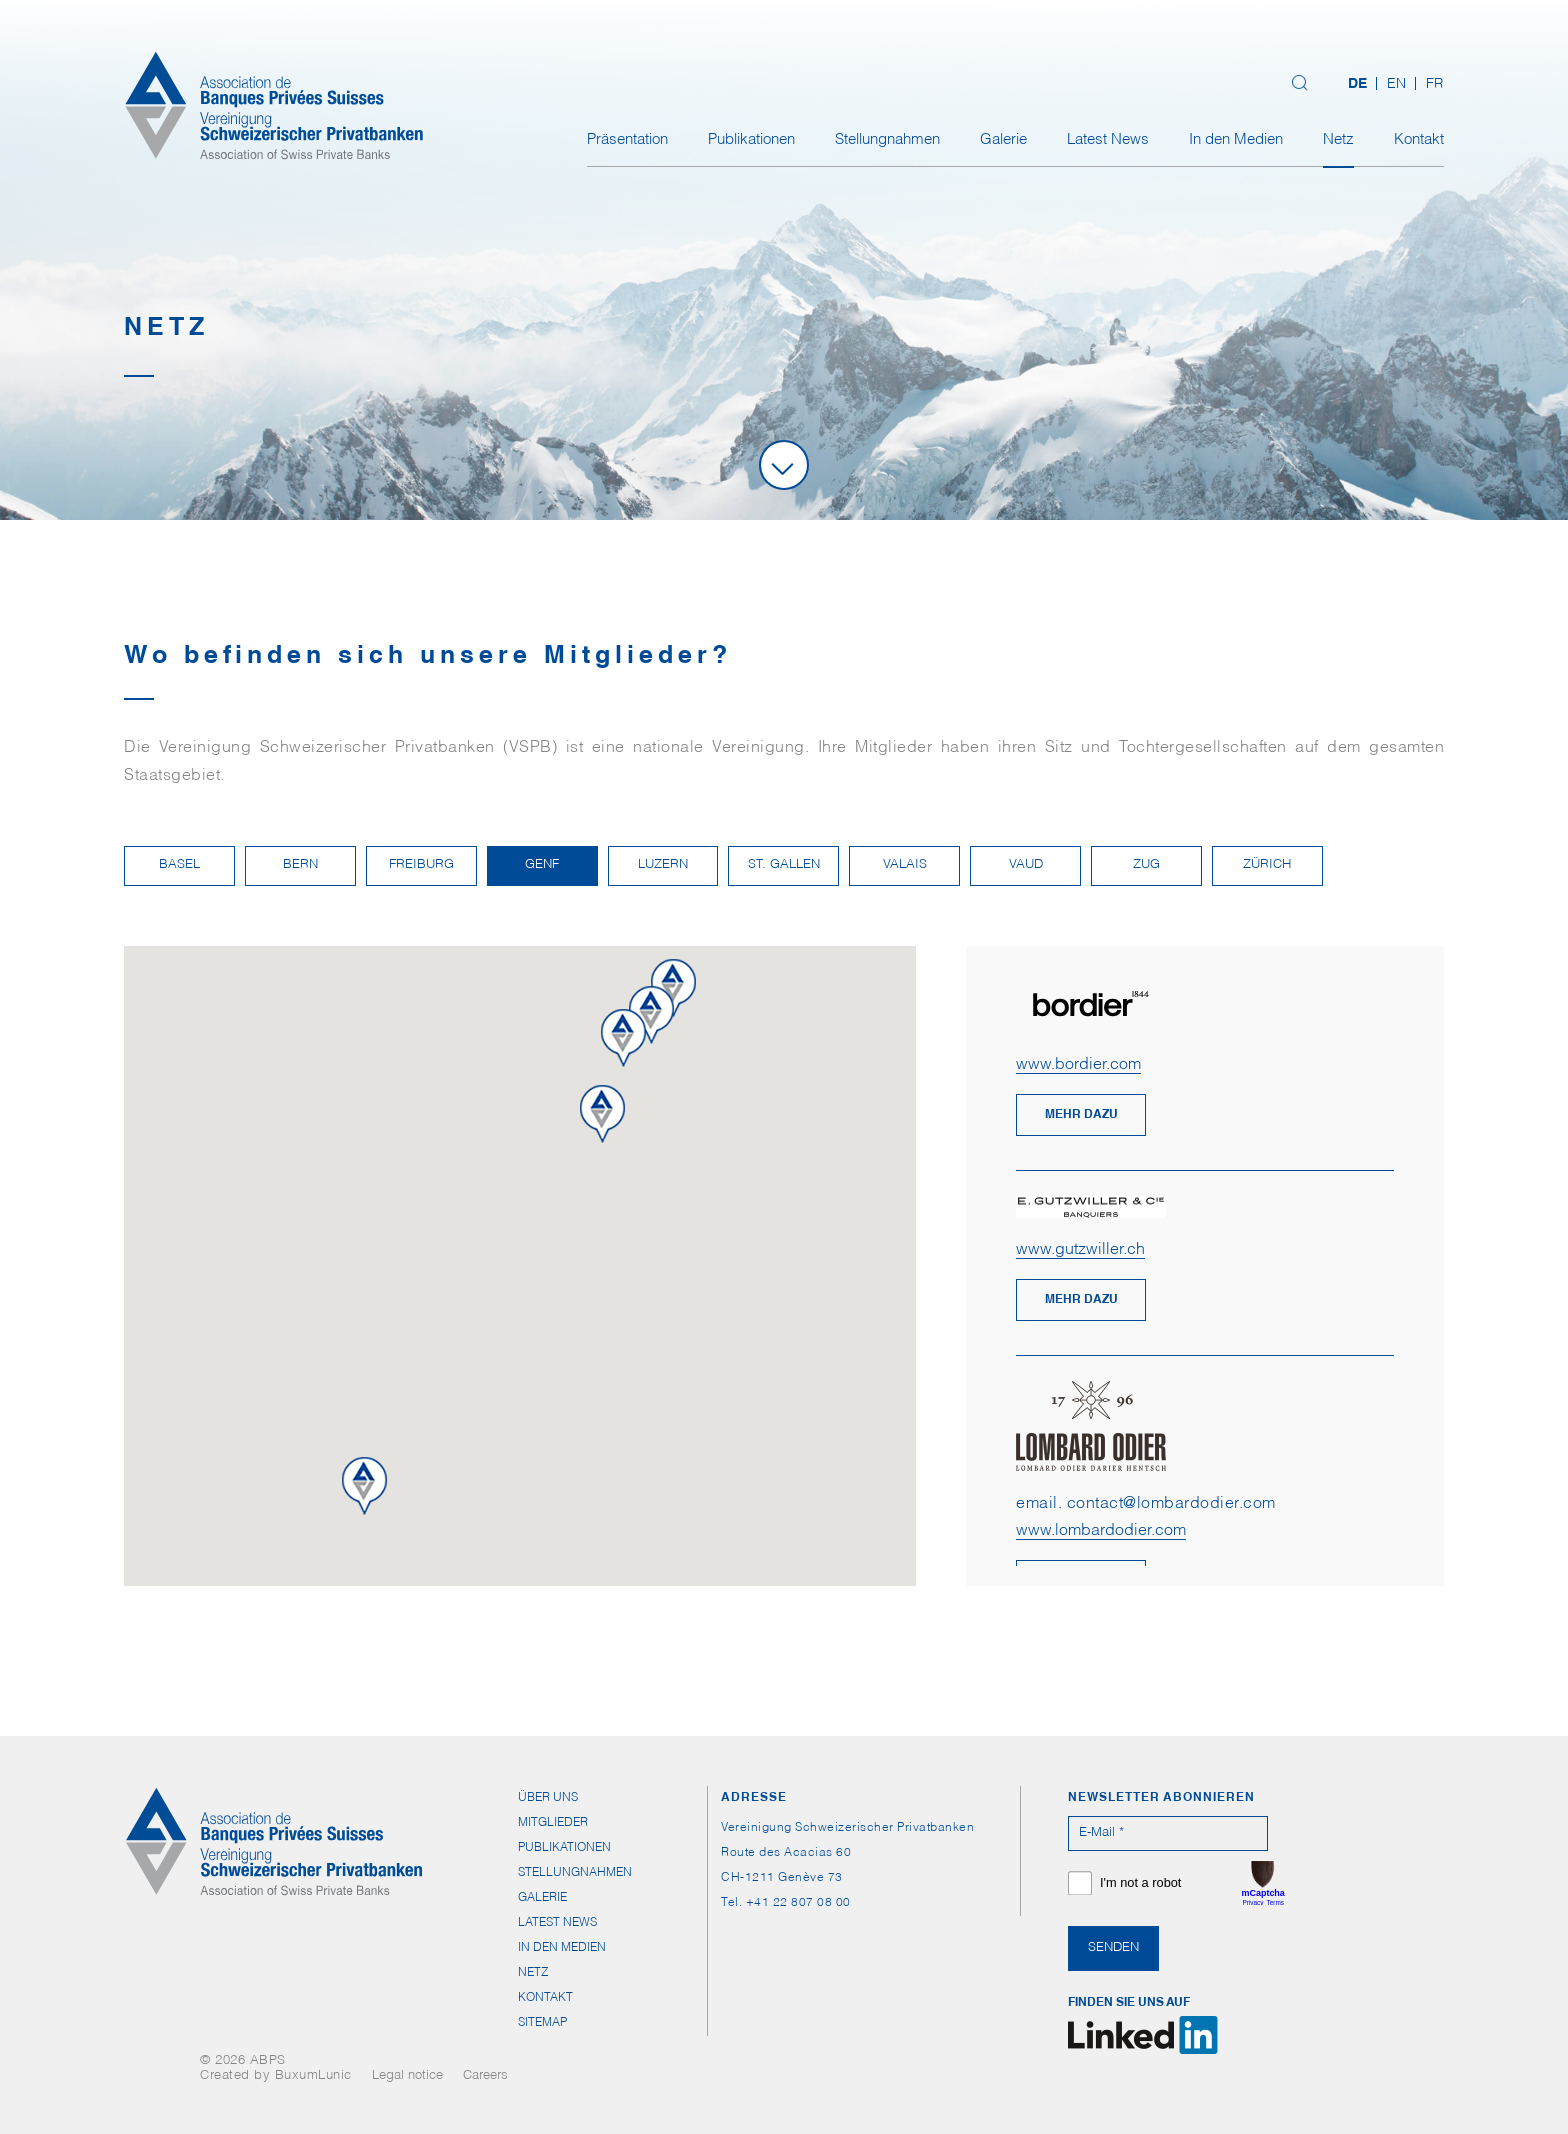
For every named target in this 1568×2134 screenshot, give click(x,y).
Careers (485, 2076)
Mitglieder (553, 1823)
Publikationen (751, 140)
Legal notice (407, 2076)
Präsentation (627, 140)
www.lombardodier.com (1101, 1532)
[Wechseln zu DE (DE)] (1357, 85)
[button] (661, 1049)
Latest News (1108, 140)
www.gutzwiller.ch (1080, 1251)
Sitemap (542, 2023)
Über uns (548, 1798)
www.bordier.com (1078, 1066)
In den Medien (1236, 140)
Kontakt (1419, 140)
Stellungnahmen (887, 140)
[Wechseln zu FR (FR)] (1429, 85)
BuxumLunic (313, 2076)
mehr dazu (1081, 1115)
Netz (1338, 140)
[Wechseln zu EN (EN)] (1396, 85)
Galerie (1003, 140)
